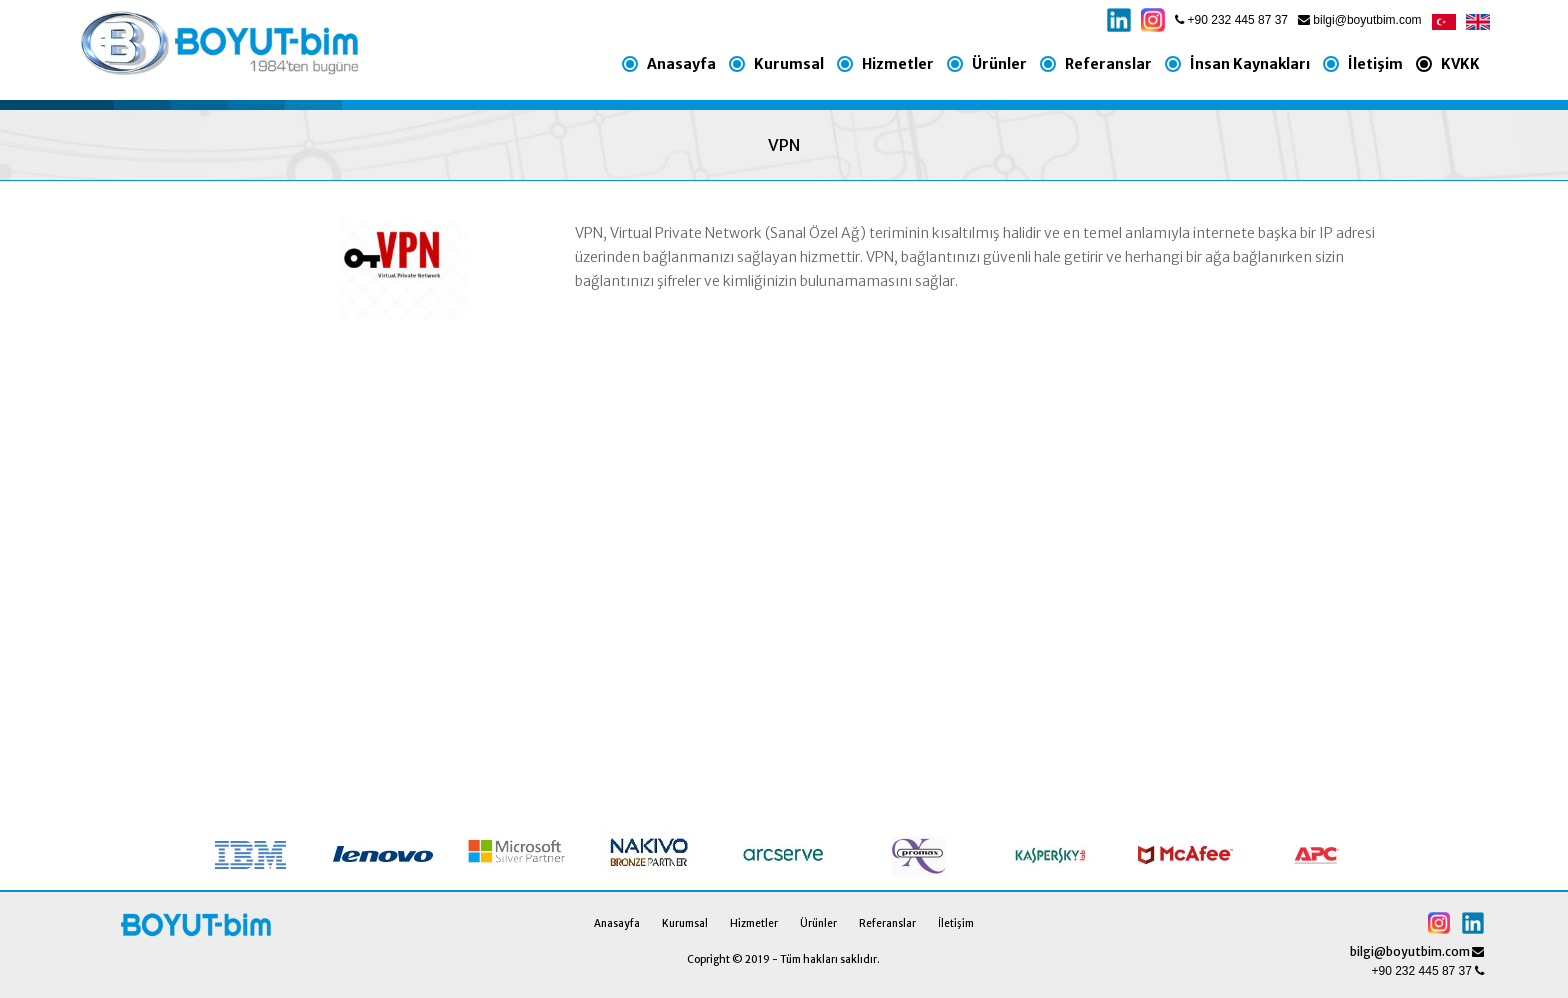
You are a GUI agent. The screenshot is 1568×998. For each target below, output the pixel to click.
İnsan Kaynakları (1250, 64)
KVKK (1460, 64)
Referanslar (1108, 64)
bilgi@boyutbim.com (1360, 20)
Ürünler (999, 64)
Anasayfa (681, 64)
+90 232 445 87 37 (1231, 20)
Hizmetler (898, 64)
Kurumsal (789, 64)
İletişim (1375, 64)
